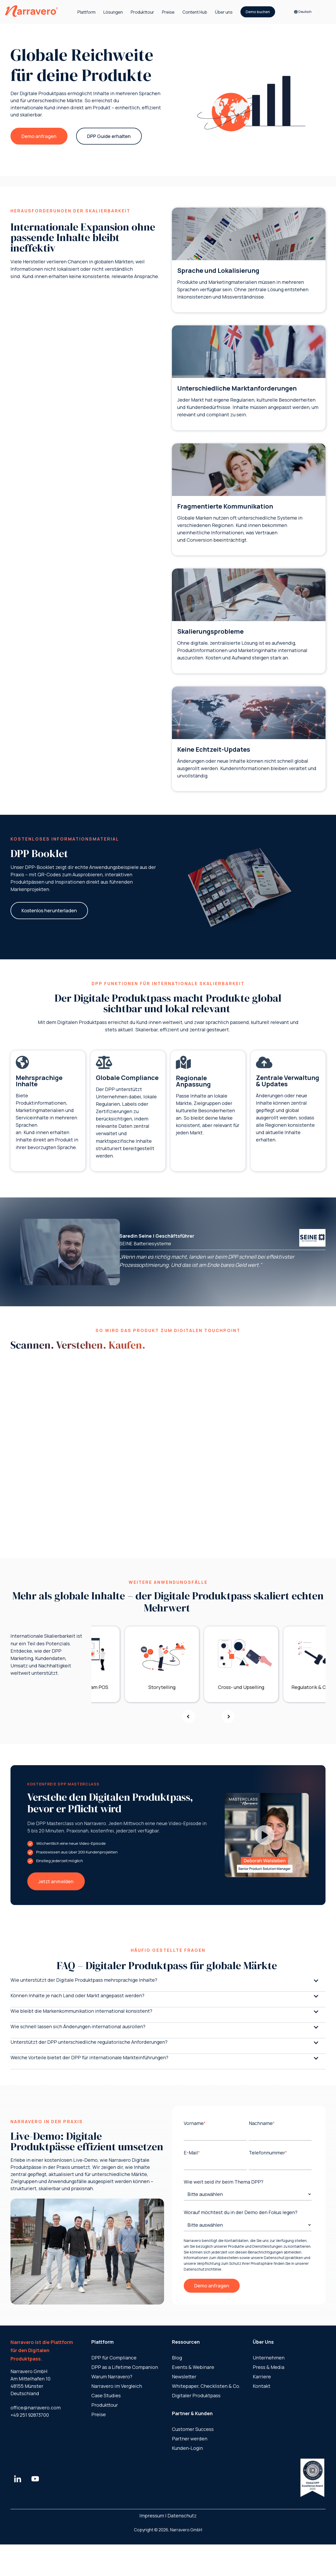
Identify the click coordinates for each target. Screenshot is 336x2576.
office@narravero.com (35, 2407)
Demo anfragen (39, 136)
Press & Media (268, 2367)
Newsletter (184, 2376)
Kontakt (261, 2386)
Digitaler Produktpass (196, 2395)
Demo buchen (258, 11)
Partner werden (189, 2438)
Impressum (152, 2515)
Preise (168, 12)
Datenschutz (182, 2515)
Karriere (262, 2376)
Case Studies (106, 2395)
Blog (177, 2357)
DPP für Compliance (113, 2357)
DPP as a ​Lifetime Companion (124, 2367)
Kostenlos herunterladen (49, 910)
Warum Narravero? (111, 2376)
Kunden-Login (187, 2448)
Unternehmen (269, 2357)
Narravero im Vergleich (116, 2386)
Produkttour (142, 12)
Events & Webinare (193, 2367)
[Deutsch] (305, 12)
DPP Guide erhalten (109, 136)
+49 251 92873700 (29, 2415)
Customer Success (193, 2429)
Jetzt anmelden (56, 1881)
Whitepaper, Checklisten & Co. (206, 2386)
